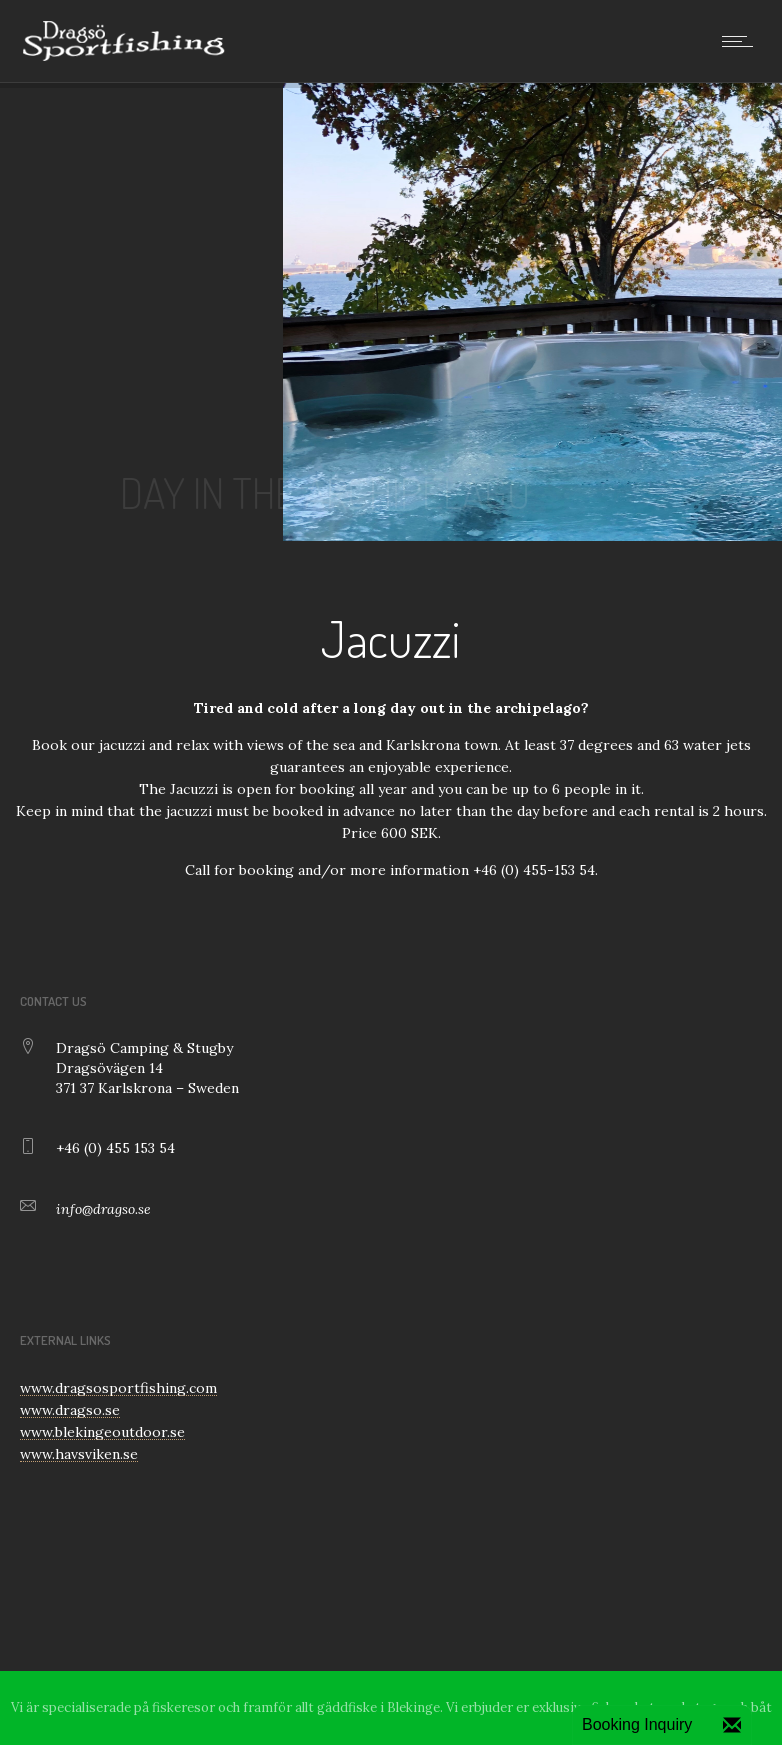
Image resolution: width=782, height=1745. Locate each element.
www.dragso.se (70, 1410)
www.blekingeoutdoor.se (102, 1432)
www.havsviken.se (79, 1454)
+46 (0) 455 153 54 (115, 1148)
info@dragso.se (103, 1209)
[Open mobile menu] (742, 41)
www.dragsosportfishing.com (118, 1388)
